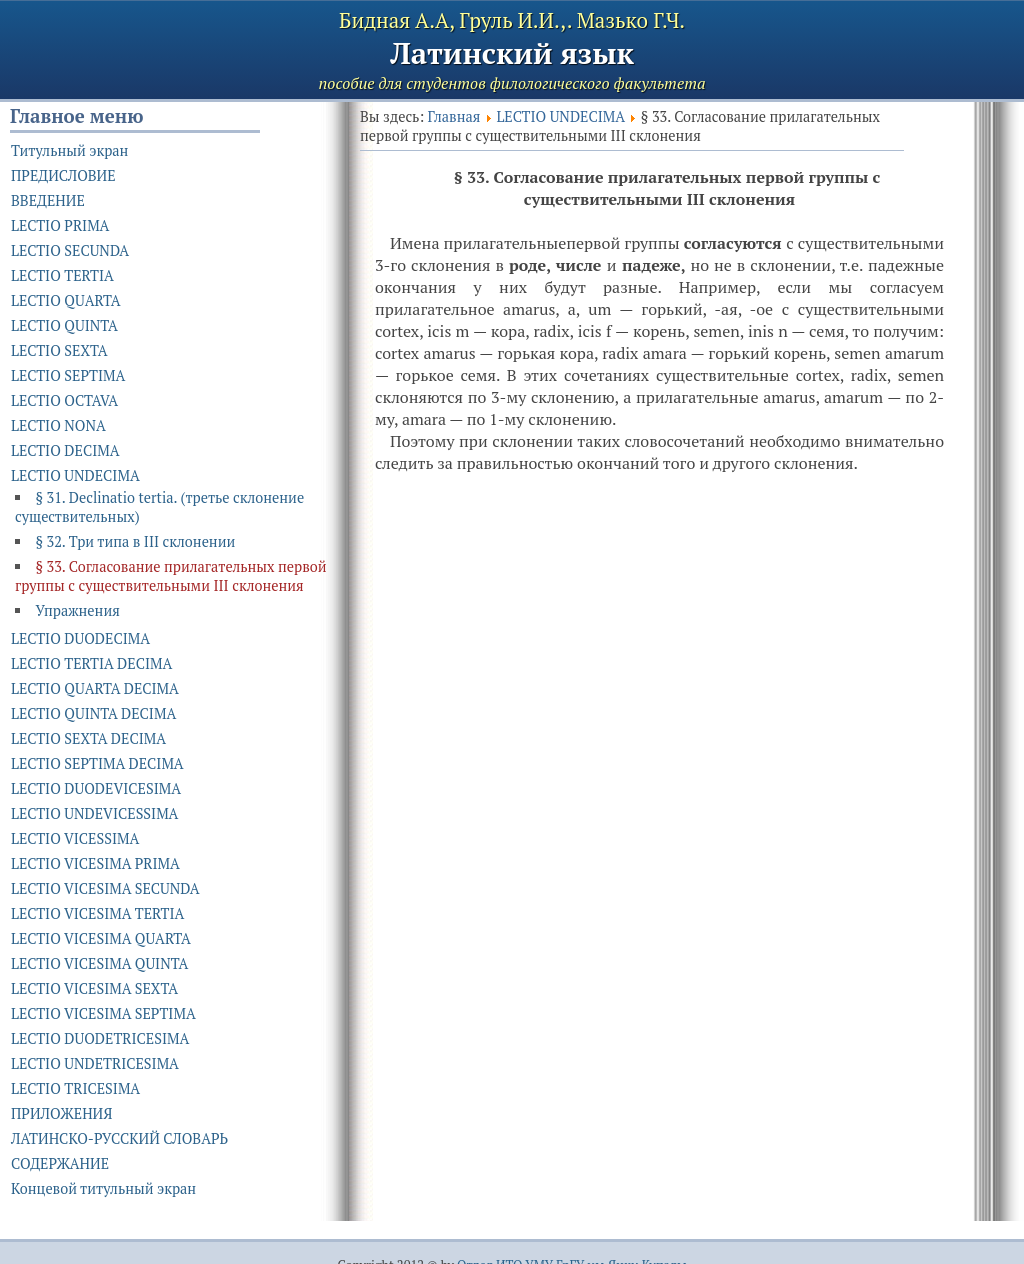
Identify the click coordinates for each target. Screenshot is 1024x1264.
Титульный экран (69, 150)
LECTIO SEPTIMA (68, 375)
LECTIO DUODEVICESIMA (96, 788)
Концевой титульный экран (103, 1188)
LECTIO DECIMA (65, 450)
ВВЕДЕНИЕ (48, 200)
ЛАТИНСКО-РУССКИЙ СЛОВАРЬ (119, 1138)
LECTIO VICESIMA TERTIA (97, 913)
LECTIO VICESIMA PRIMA (95, 863)
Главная (454, 116)
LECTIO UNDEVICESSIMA (94, 813)
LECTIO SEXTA (59, 350)
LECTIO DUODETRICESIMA (100, 1038)
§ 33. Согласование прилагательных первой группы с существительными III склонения (171, 576)
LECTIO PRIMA (60, 225)
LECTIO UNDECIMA (560, 116)
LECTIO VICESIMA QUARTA (101, 938)
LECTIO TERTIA (62, 275)
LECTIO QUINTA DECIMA (93, 713)
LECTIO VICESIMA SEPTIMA (103, 1013)
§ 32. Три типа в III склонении (135, 541)
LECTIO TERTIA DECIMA (91, 663)
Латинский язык (512, 53)
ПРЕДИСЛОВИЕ (63, 175)
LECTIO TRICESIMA (75, 1088)
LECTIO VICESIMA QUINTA (99, 963)
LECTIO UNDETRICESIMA (95, 1063)
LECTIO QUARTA (66, 300)
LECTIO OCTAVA (64, 400)
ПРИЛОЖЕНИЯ (61, 1113)
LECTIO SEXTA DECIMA (88, 738)
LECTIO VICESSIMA (75, 838)
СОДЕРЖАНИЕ (60, 1163)
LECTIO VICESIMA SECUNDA (105, 888)
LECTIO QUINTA (64, 325)
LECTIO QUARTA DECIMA (95, 688)
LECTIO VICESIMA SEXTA (94, 988)
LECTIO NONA (58, 425)
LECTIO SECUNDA (70, 250)
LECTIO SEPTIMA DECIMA (97, 763)
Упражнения (77, 610)
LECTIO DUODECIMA (80, 638)
